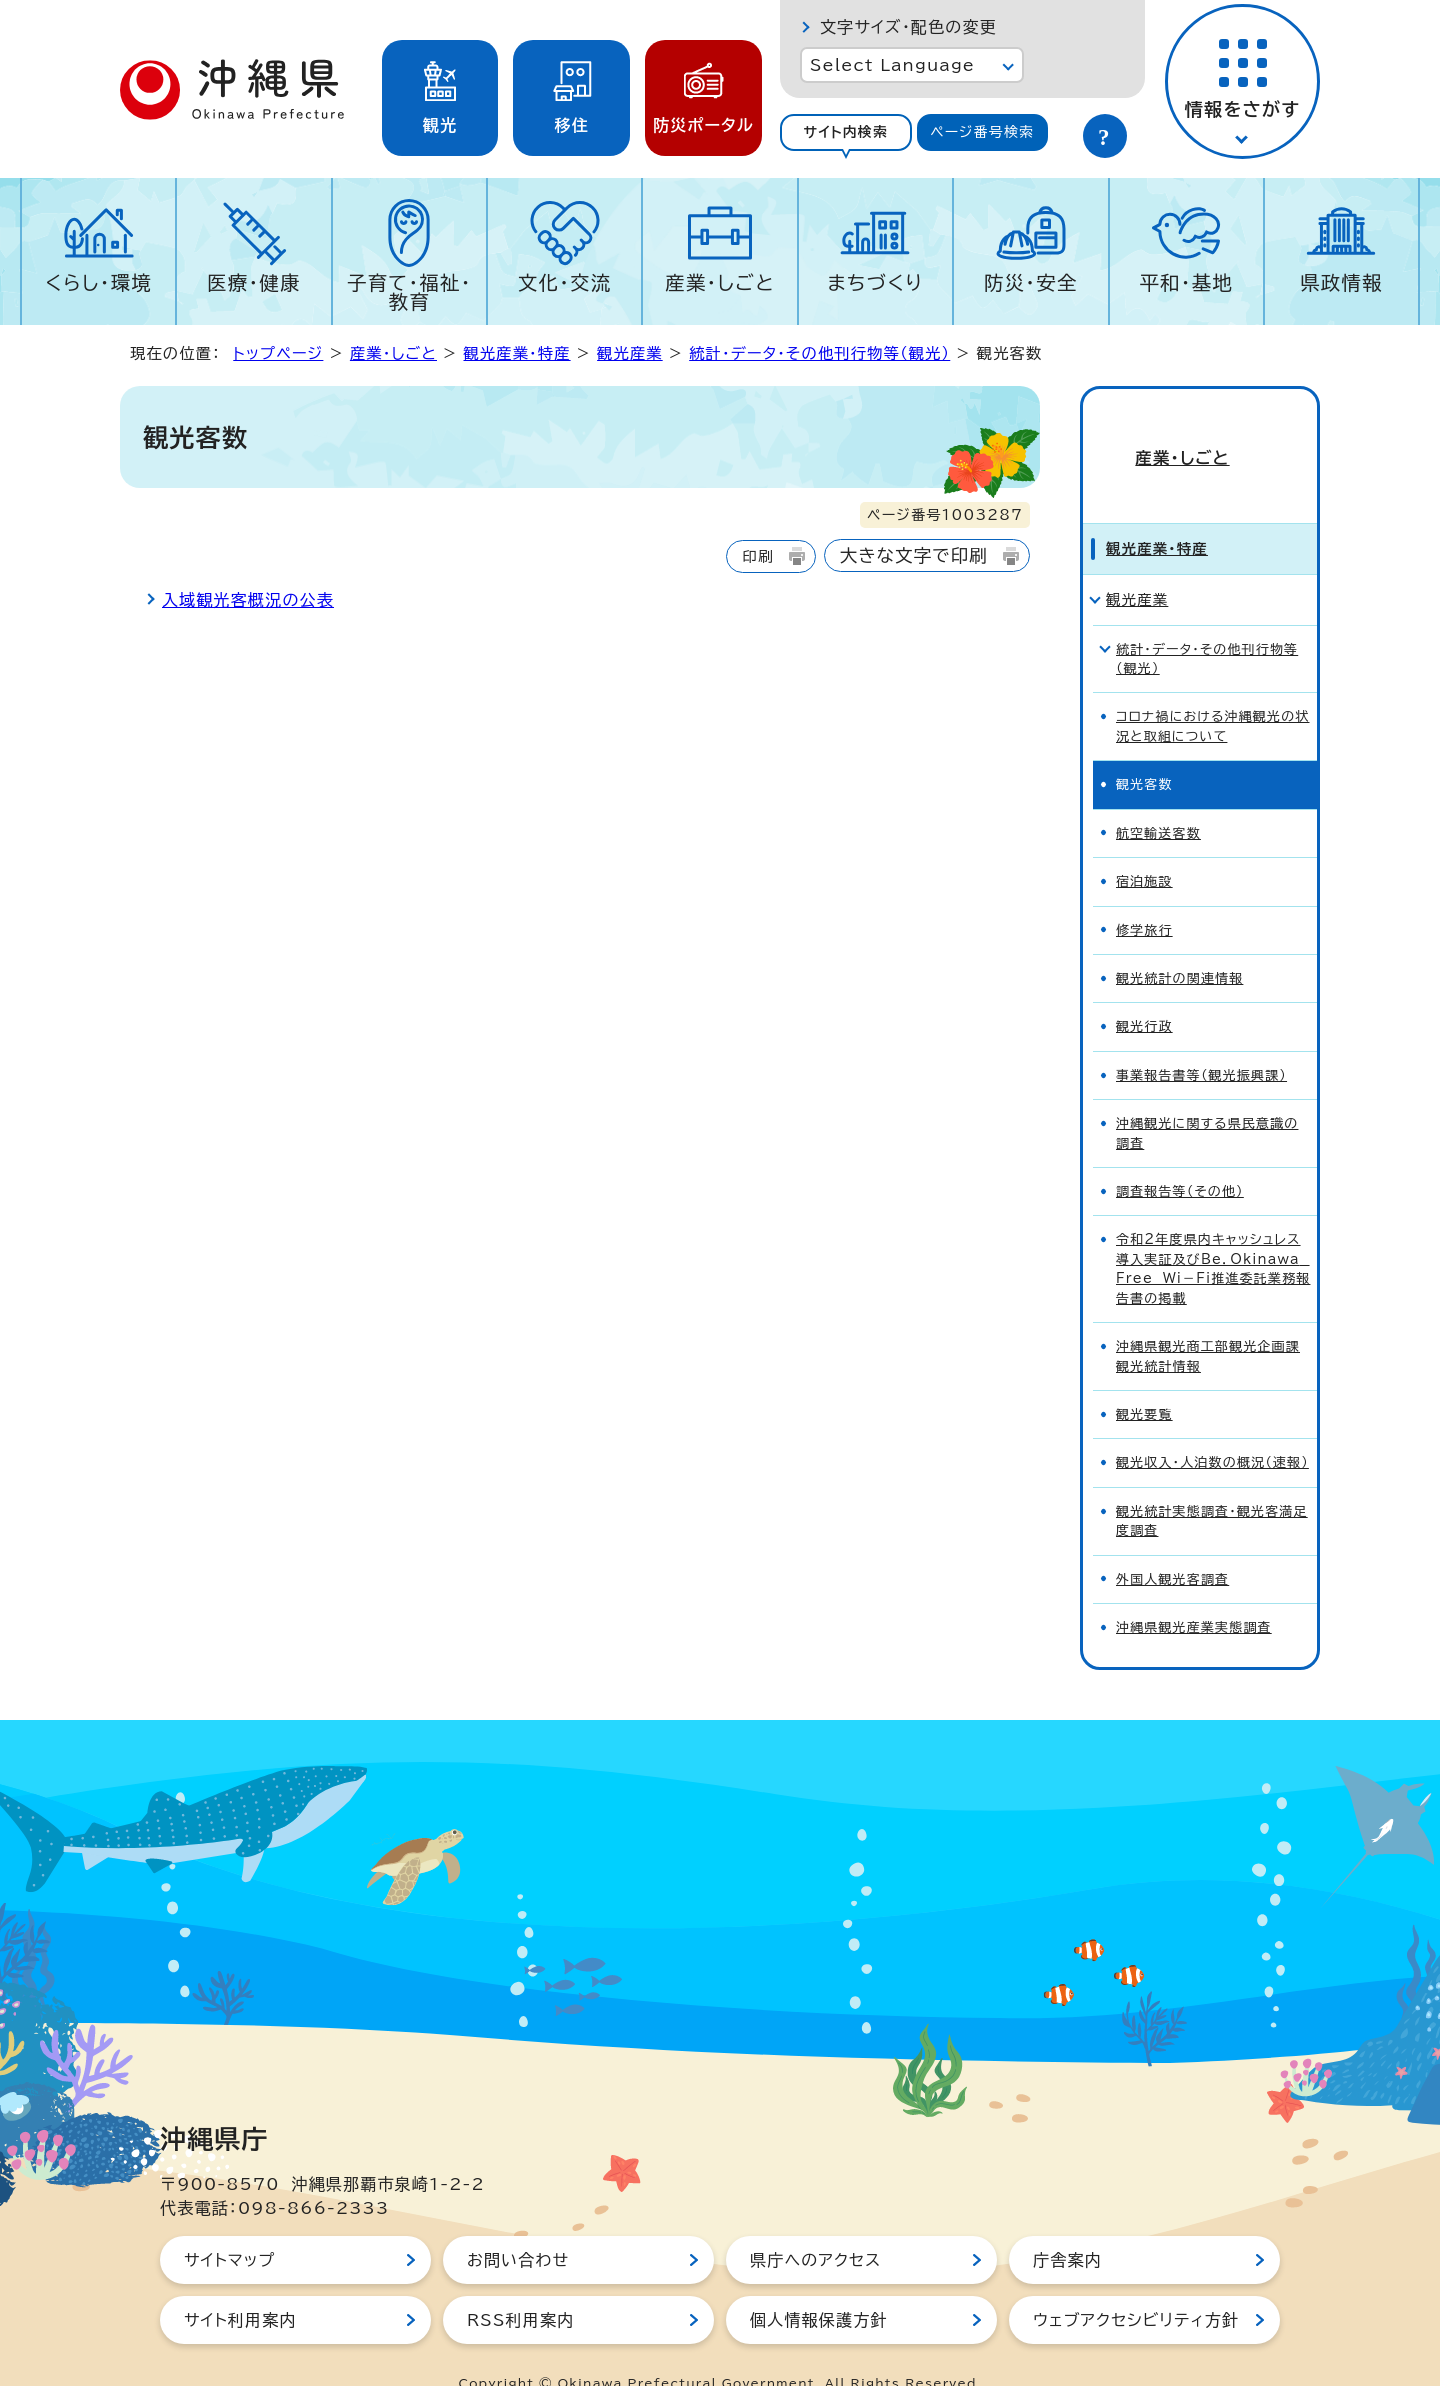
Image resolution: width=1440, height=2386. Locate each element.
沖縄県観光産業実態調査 (1194, 1591)
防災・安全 (1031, 282)
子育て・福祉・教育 (409, 292)
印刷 (757, 556)
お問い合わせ (518, 2224)
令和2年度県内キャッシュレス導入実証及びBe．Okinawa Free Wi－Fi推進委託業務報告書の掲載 (1213, 1233)
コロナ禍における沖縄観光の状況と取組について (1212, 691)
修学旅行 (1144, 894)
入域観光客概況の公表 (248, 600)
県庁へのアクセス (815, 2224)
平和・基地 (1186, 282)
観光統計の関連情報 (1179, 942)
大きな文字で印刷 (914, 555)
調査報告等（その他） (1180, 1155)
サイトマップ (229, 2224)
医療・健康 (254, 282)
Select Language (892, 65)
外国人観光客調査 (1172, 1543)
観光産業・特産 (516, 353)
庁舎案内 (1067, 2224)
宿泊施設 (1144, 845)
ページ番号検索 (982, 132)
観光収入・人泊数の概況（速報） (1212, 1427)
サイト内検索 (845, 132)
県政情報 (1341, 282)
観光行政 (1144, 991)
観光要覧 (1144, 1378)
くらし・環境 (98, 282)
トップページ (278, 353)
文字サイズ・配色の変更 (908, 27)
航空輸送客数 (1158, 797)
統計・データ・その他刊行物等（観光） (819, 353)
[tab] (846, 132)
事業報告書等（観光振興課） (1201, 1039)
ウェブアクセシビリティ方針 (1136, 2284)
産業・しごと (720, 282)
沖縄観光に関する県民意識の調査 (1207, 1097)
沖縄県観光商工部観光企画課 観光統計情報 (1208, 1320)
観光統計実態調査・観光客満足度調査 (1212, 1485)
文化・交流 (565, 282)
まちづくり (875, 282)
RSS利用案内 (520, 2284)
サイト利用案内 (240, 2284)
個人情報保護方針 (819, 2284)
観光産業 (630, 353)
